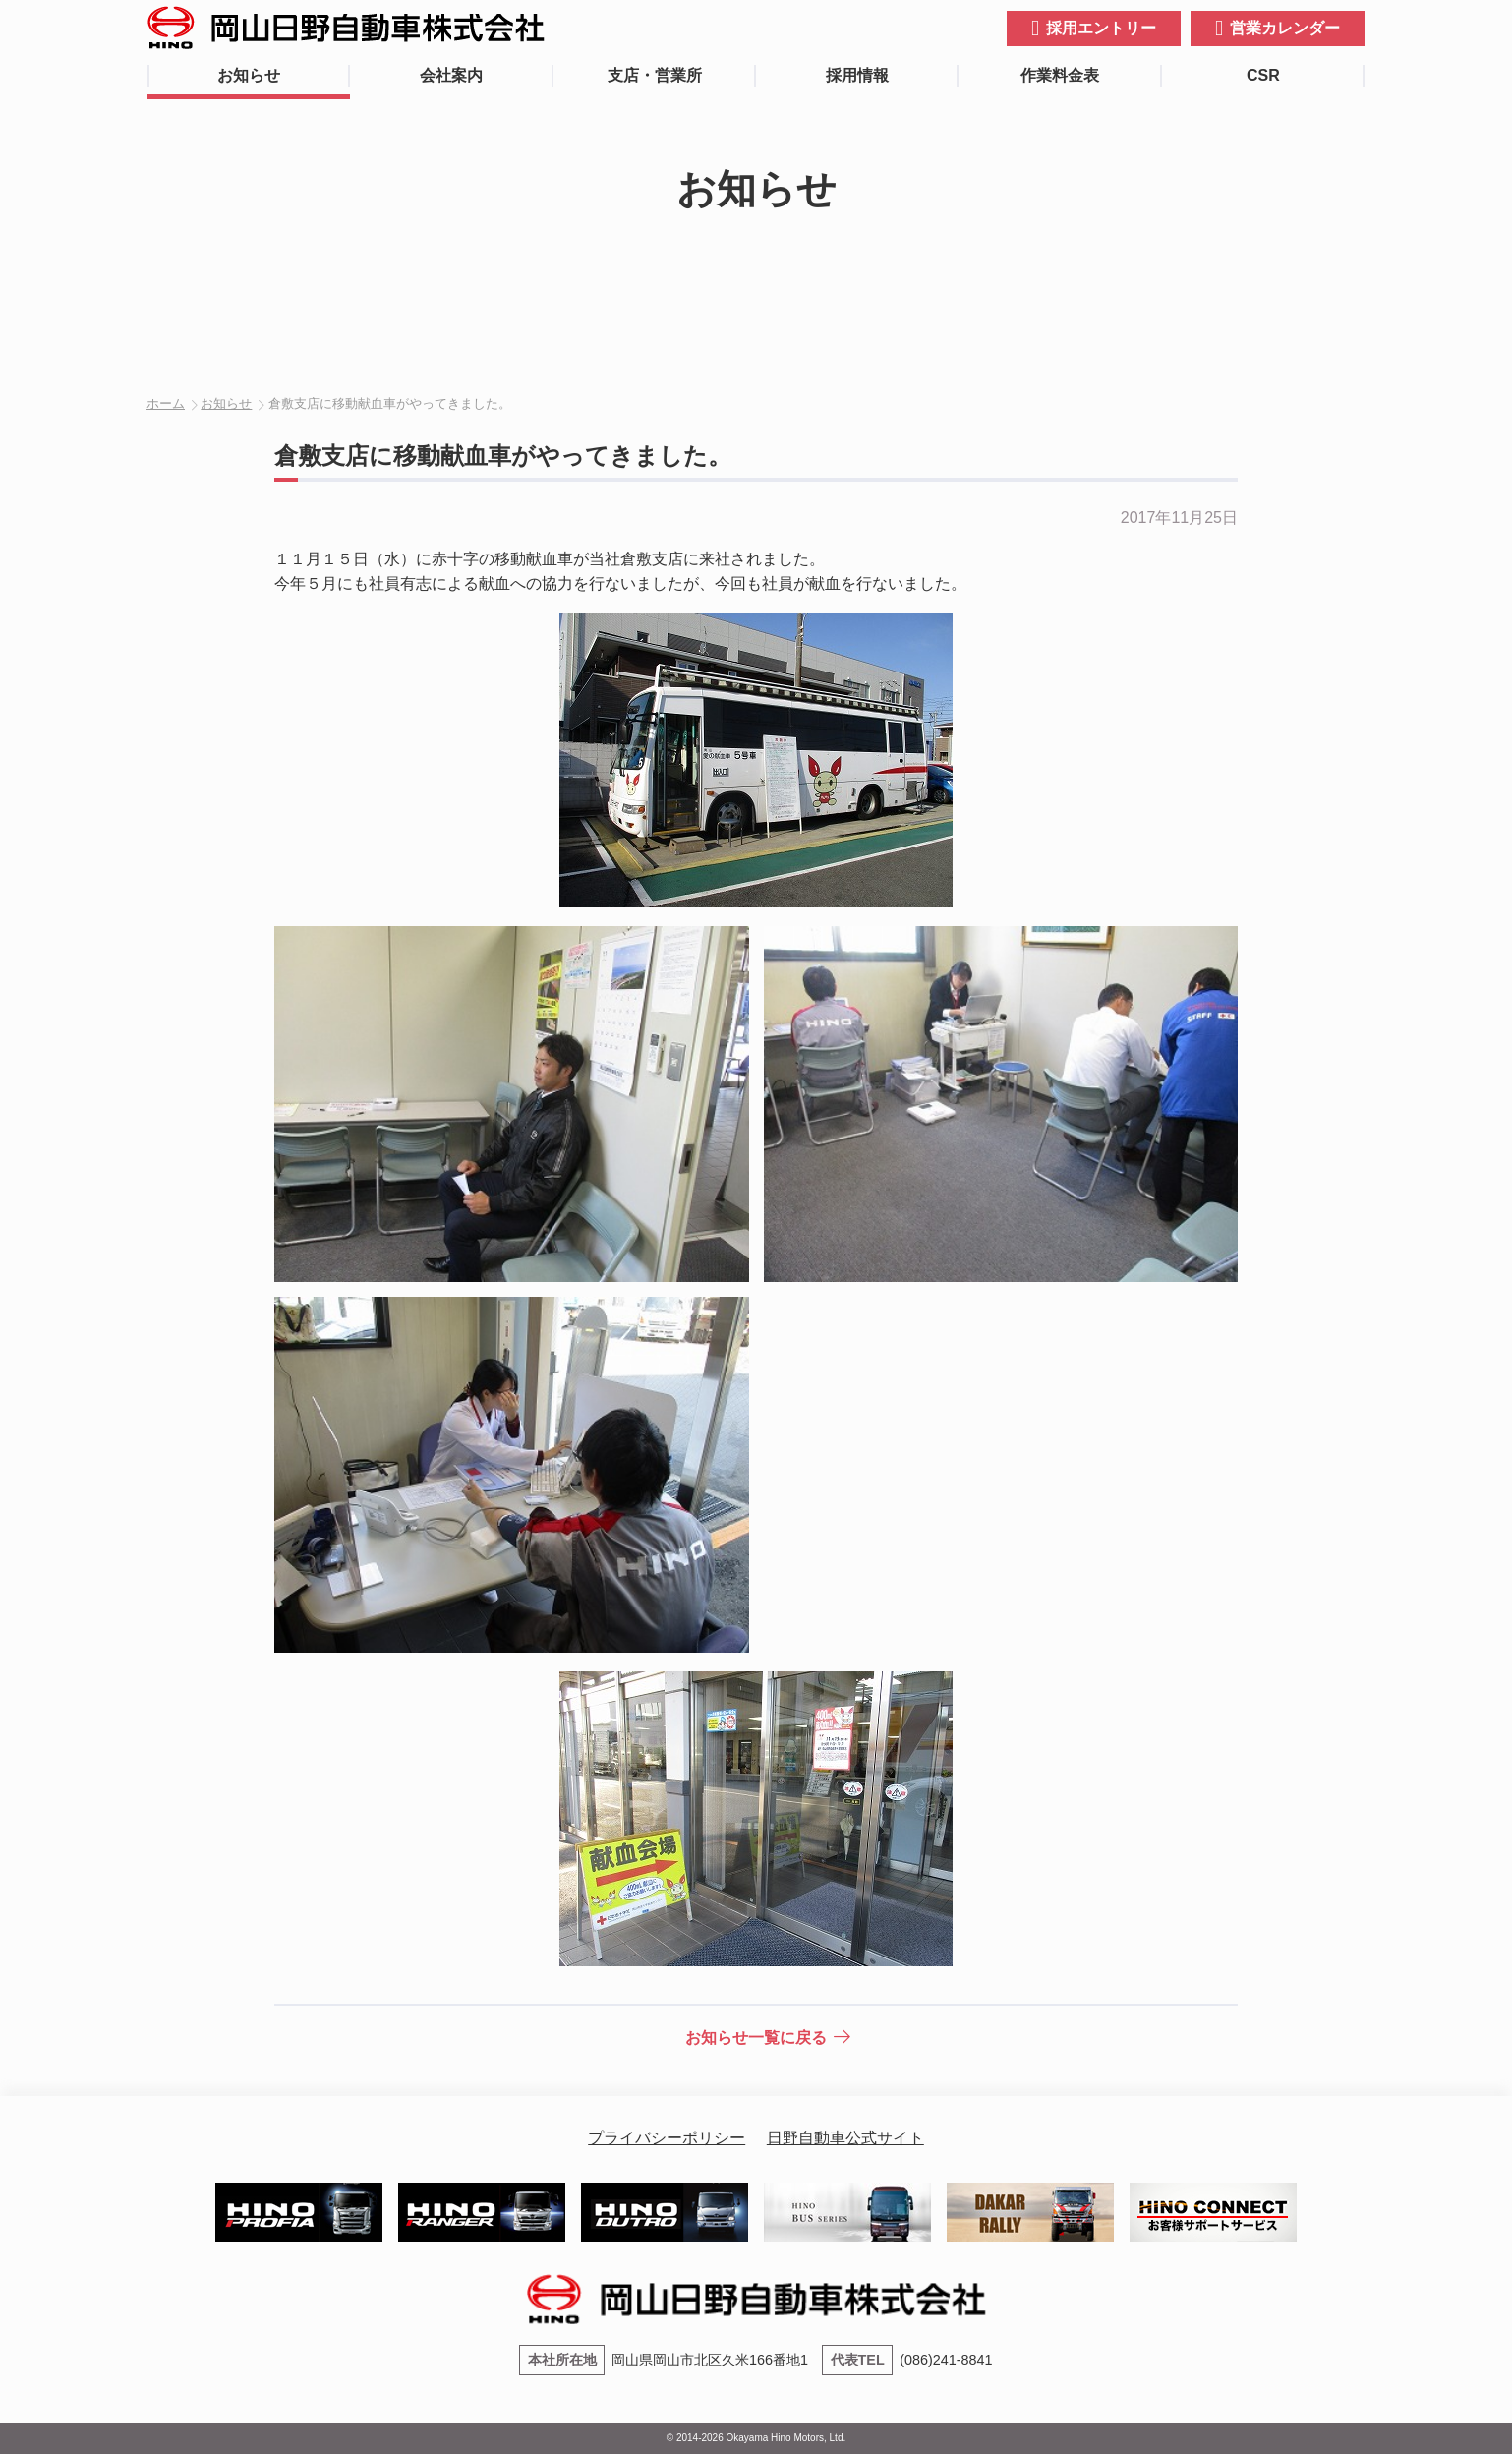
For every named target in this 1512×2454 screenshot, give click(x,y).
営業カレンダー (1285, 28)
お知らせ (248, 75)
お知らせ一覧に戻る (756, 2037)
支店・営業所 (655, 75)
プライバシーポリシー (666, 2138)
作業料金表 (1059, 75)
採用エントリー (1101, 28)
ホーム (165, 403)
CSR (1263, 75)
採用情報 (857, 75)
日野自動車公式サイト (845, 2138)
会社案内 (451, 75)
